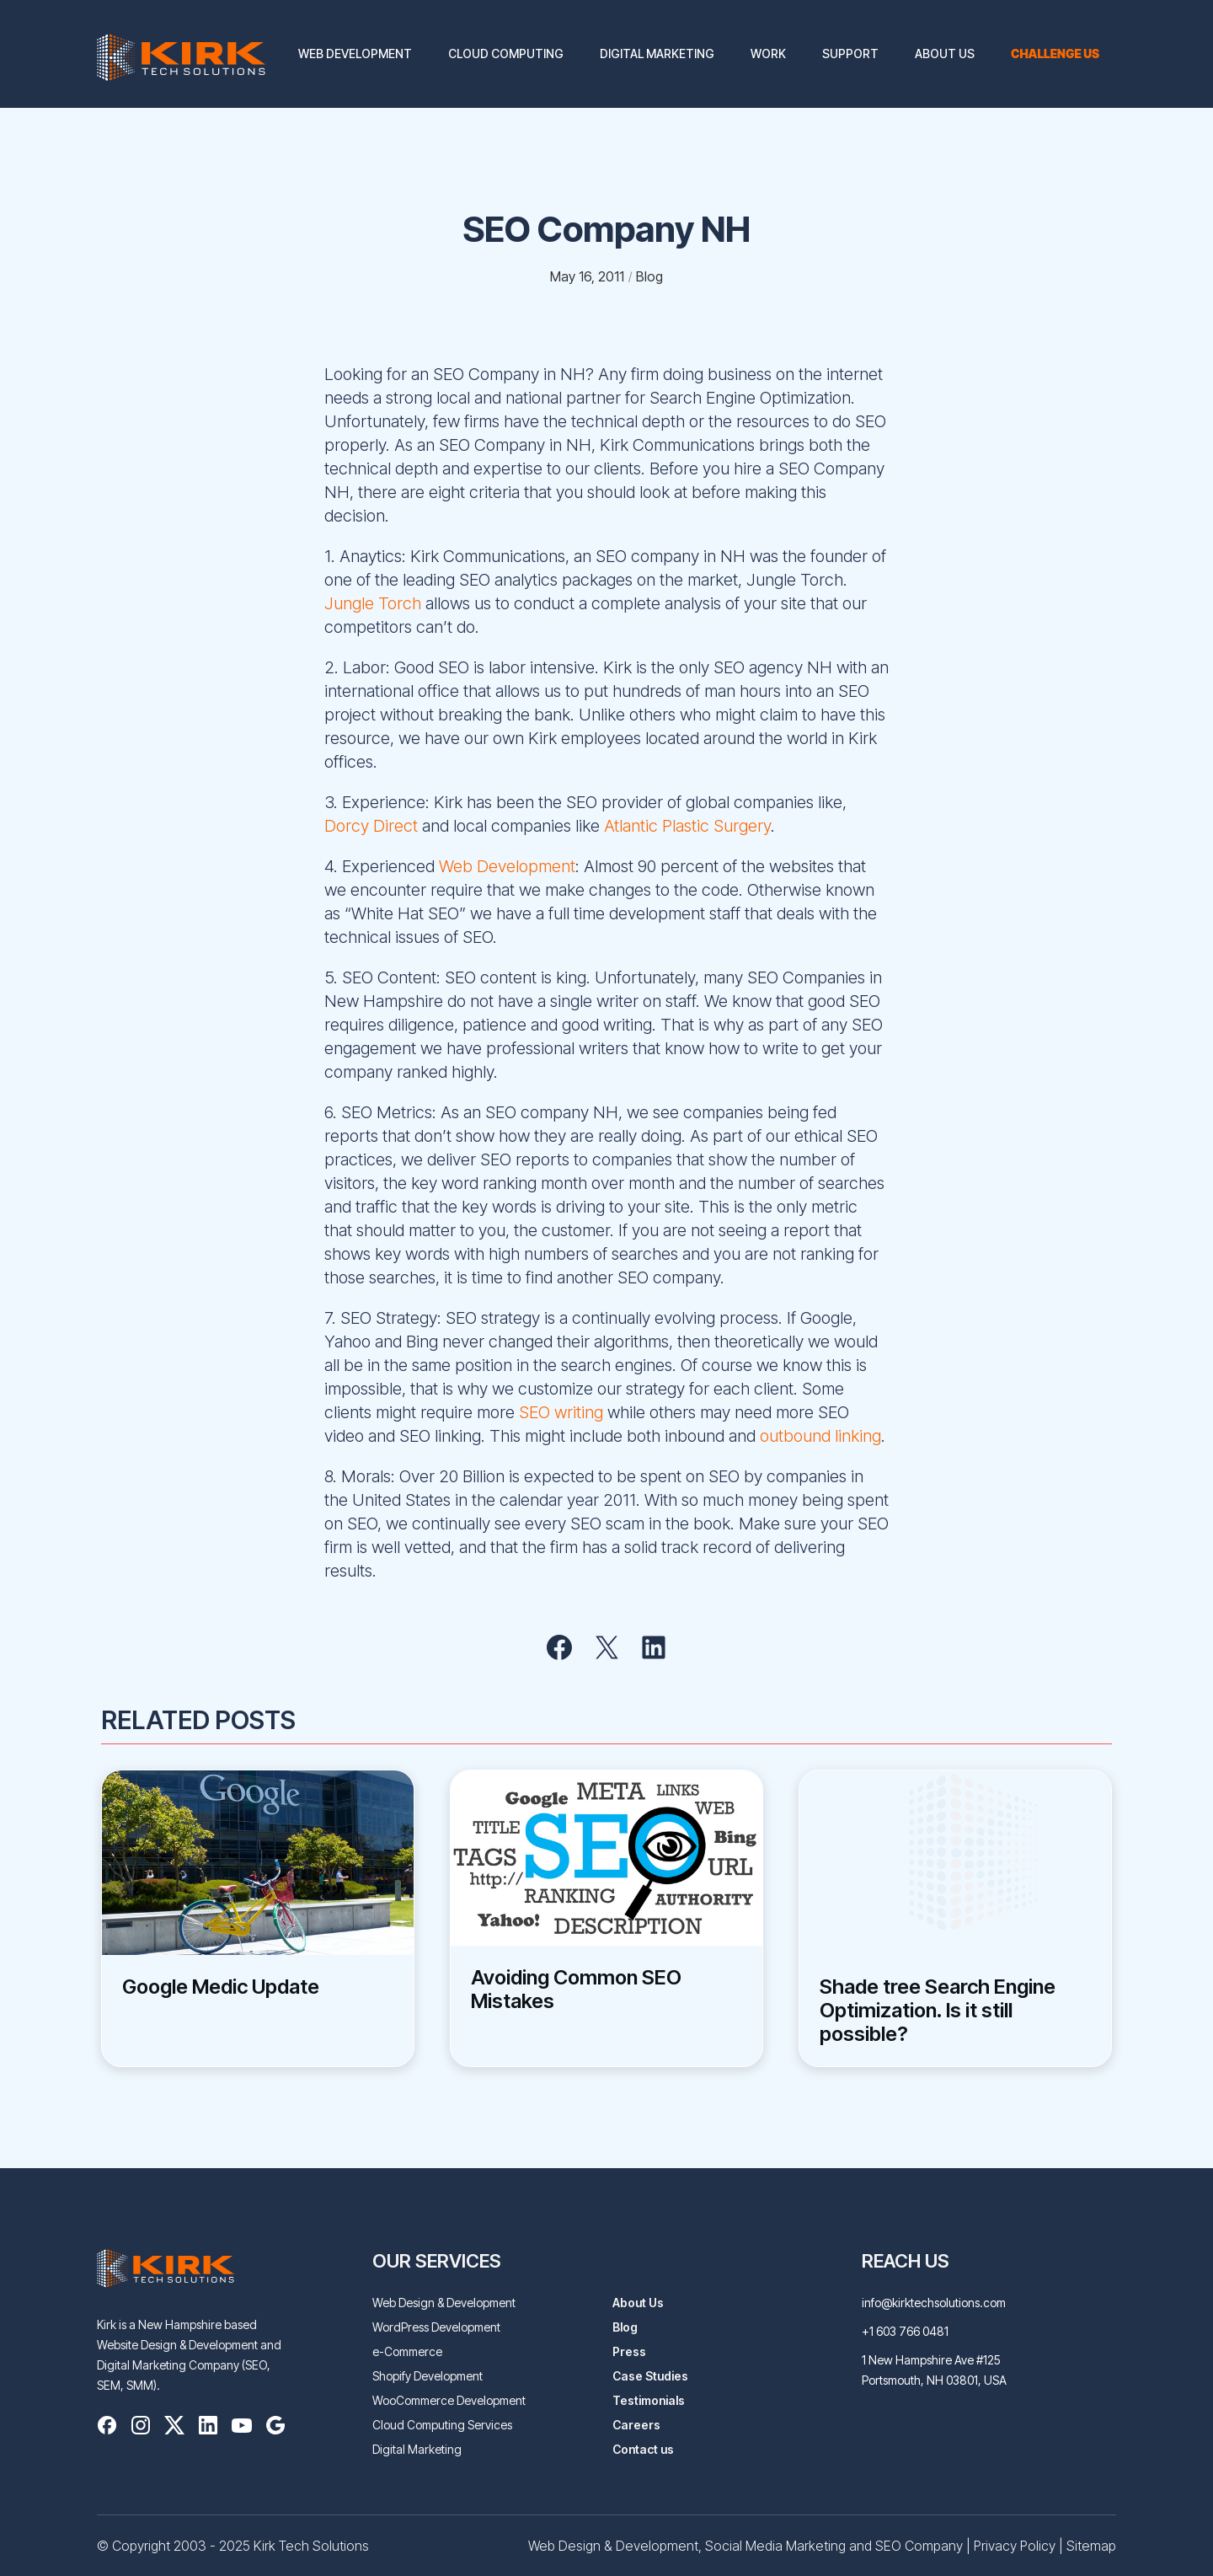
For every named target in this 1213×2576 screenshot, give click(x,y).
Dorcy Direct (373, 826)
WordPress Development (436, 2327)
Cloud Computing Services (442, 2425)
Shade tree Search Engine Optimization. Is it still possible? (937, 2010)
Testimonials (648, 2400)
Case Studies (650, 2376)
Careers (636, 2425)
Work (768, 53)
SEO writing (561, 1412)
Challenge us (1055, 53)
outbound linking (820, 1436)
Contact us (643, 2449)
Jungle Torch (372, 603)
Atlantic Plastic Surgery (685, 826)
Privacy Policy (1014, 2545)
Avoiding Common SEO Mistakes (576, 1989)
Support (850, 53)
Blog (625, 2327)
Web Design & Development (444, 2302)
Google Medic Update (220, 1987)
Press (629, 2351)
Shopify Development (427, 2376)
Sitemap (1091, 2545)
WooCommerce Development (449, 2400)
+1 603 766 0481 (905, 2331)
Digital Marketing (657, 53)
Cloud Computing (506, 53)
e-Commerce (407, 2351)
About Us (945, 53)
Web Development (355, 53)
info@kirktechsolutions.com (934, 2302)
